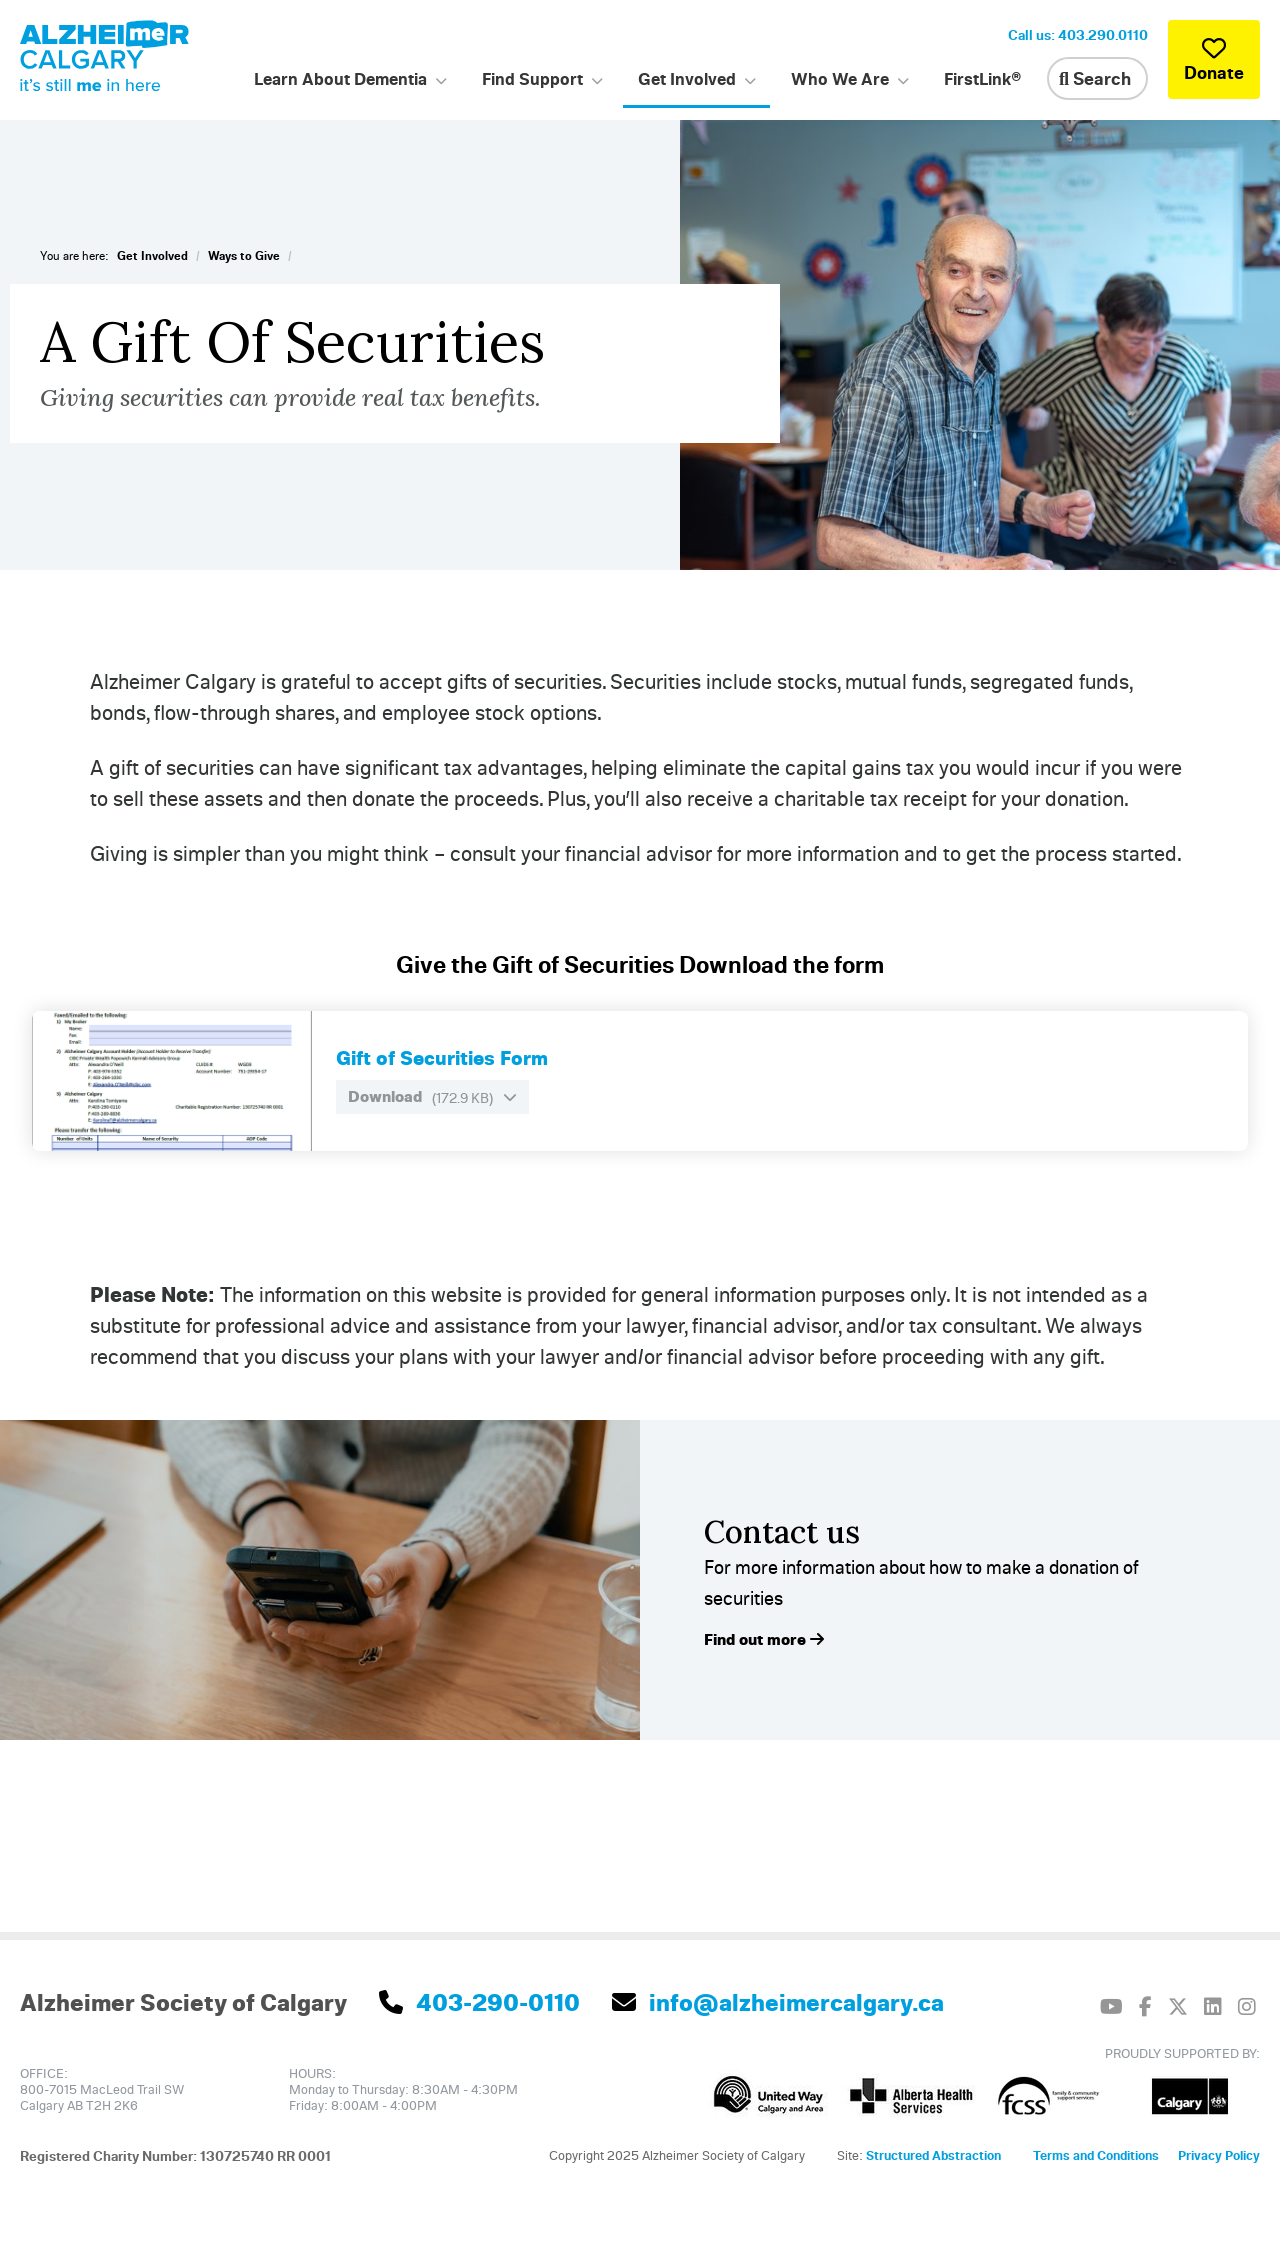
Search (1095, 78)
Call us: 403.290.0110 (1078, 34)
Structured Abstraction (933, 2155)
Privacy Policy (1219, 2155)
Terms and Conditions (1096, 2155)
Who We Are (840, 78)
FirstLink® (983, 78)
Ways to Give (244, 255)
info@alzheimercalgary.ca (778, 2002)
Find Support (532, 78)
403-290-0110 (479, 2002)
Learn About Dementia (340, 78)
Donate (1214, 59)
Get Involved (687, 78)
